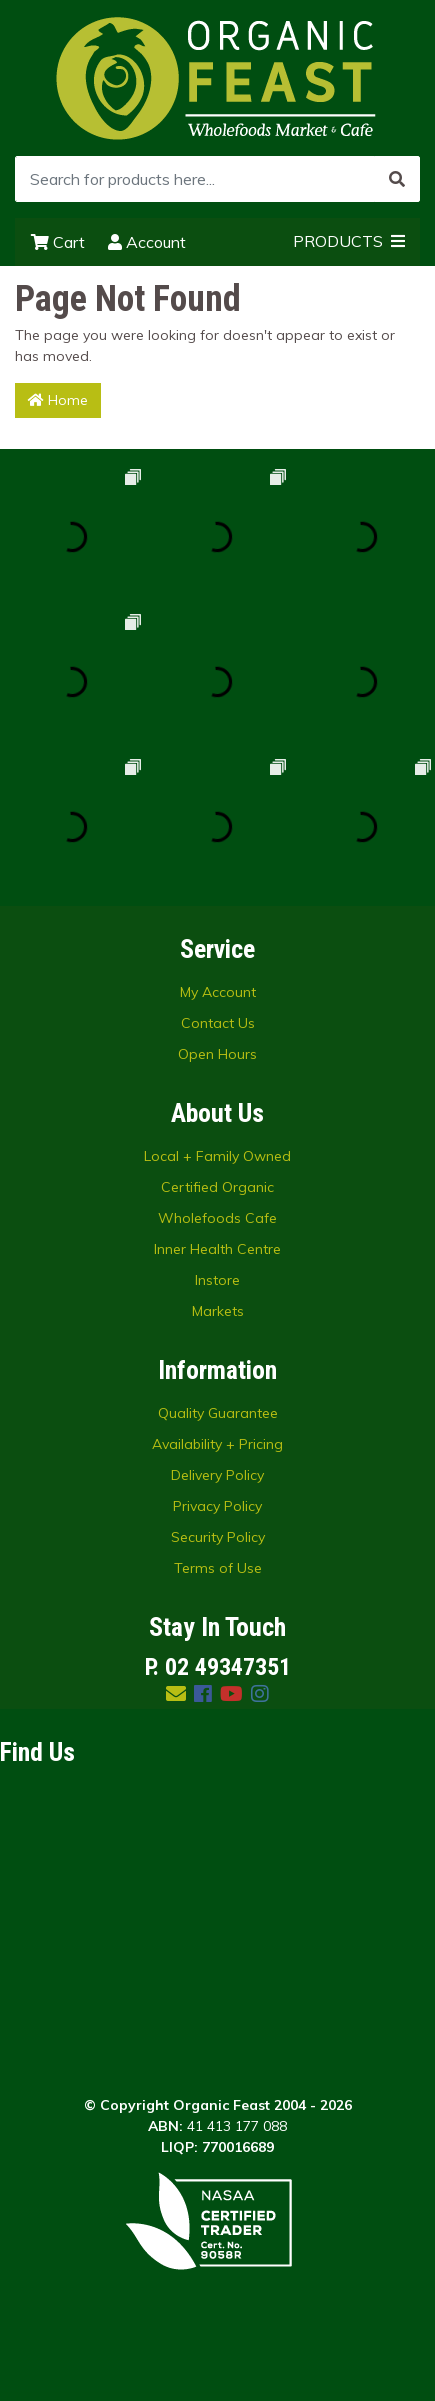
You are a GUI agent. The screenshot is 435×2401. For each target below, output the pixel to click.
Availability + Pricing (217, 1444)
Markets (218, 1311)
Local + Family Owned (217, 1156)
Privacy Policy (217, 1506)
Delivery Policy (217, 1475)
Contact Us (218, 1023)
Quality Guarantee (218, 1413)
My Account (218, 992)
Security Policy (218, 1537)
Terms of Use (218, 1568)
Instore (217, 1280)
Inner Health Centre (217, 1249)
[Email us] (176, 1693)
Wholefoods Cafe (217, 1218)
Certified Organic (217, 1187)
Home (58, 400)
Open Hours (217, 1054)
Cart (58, 242)
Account (147, 242)
